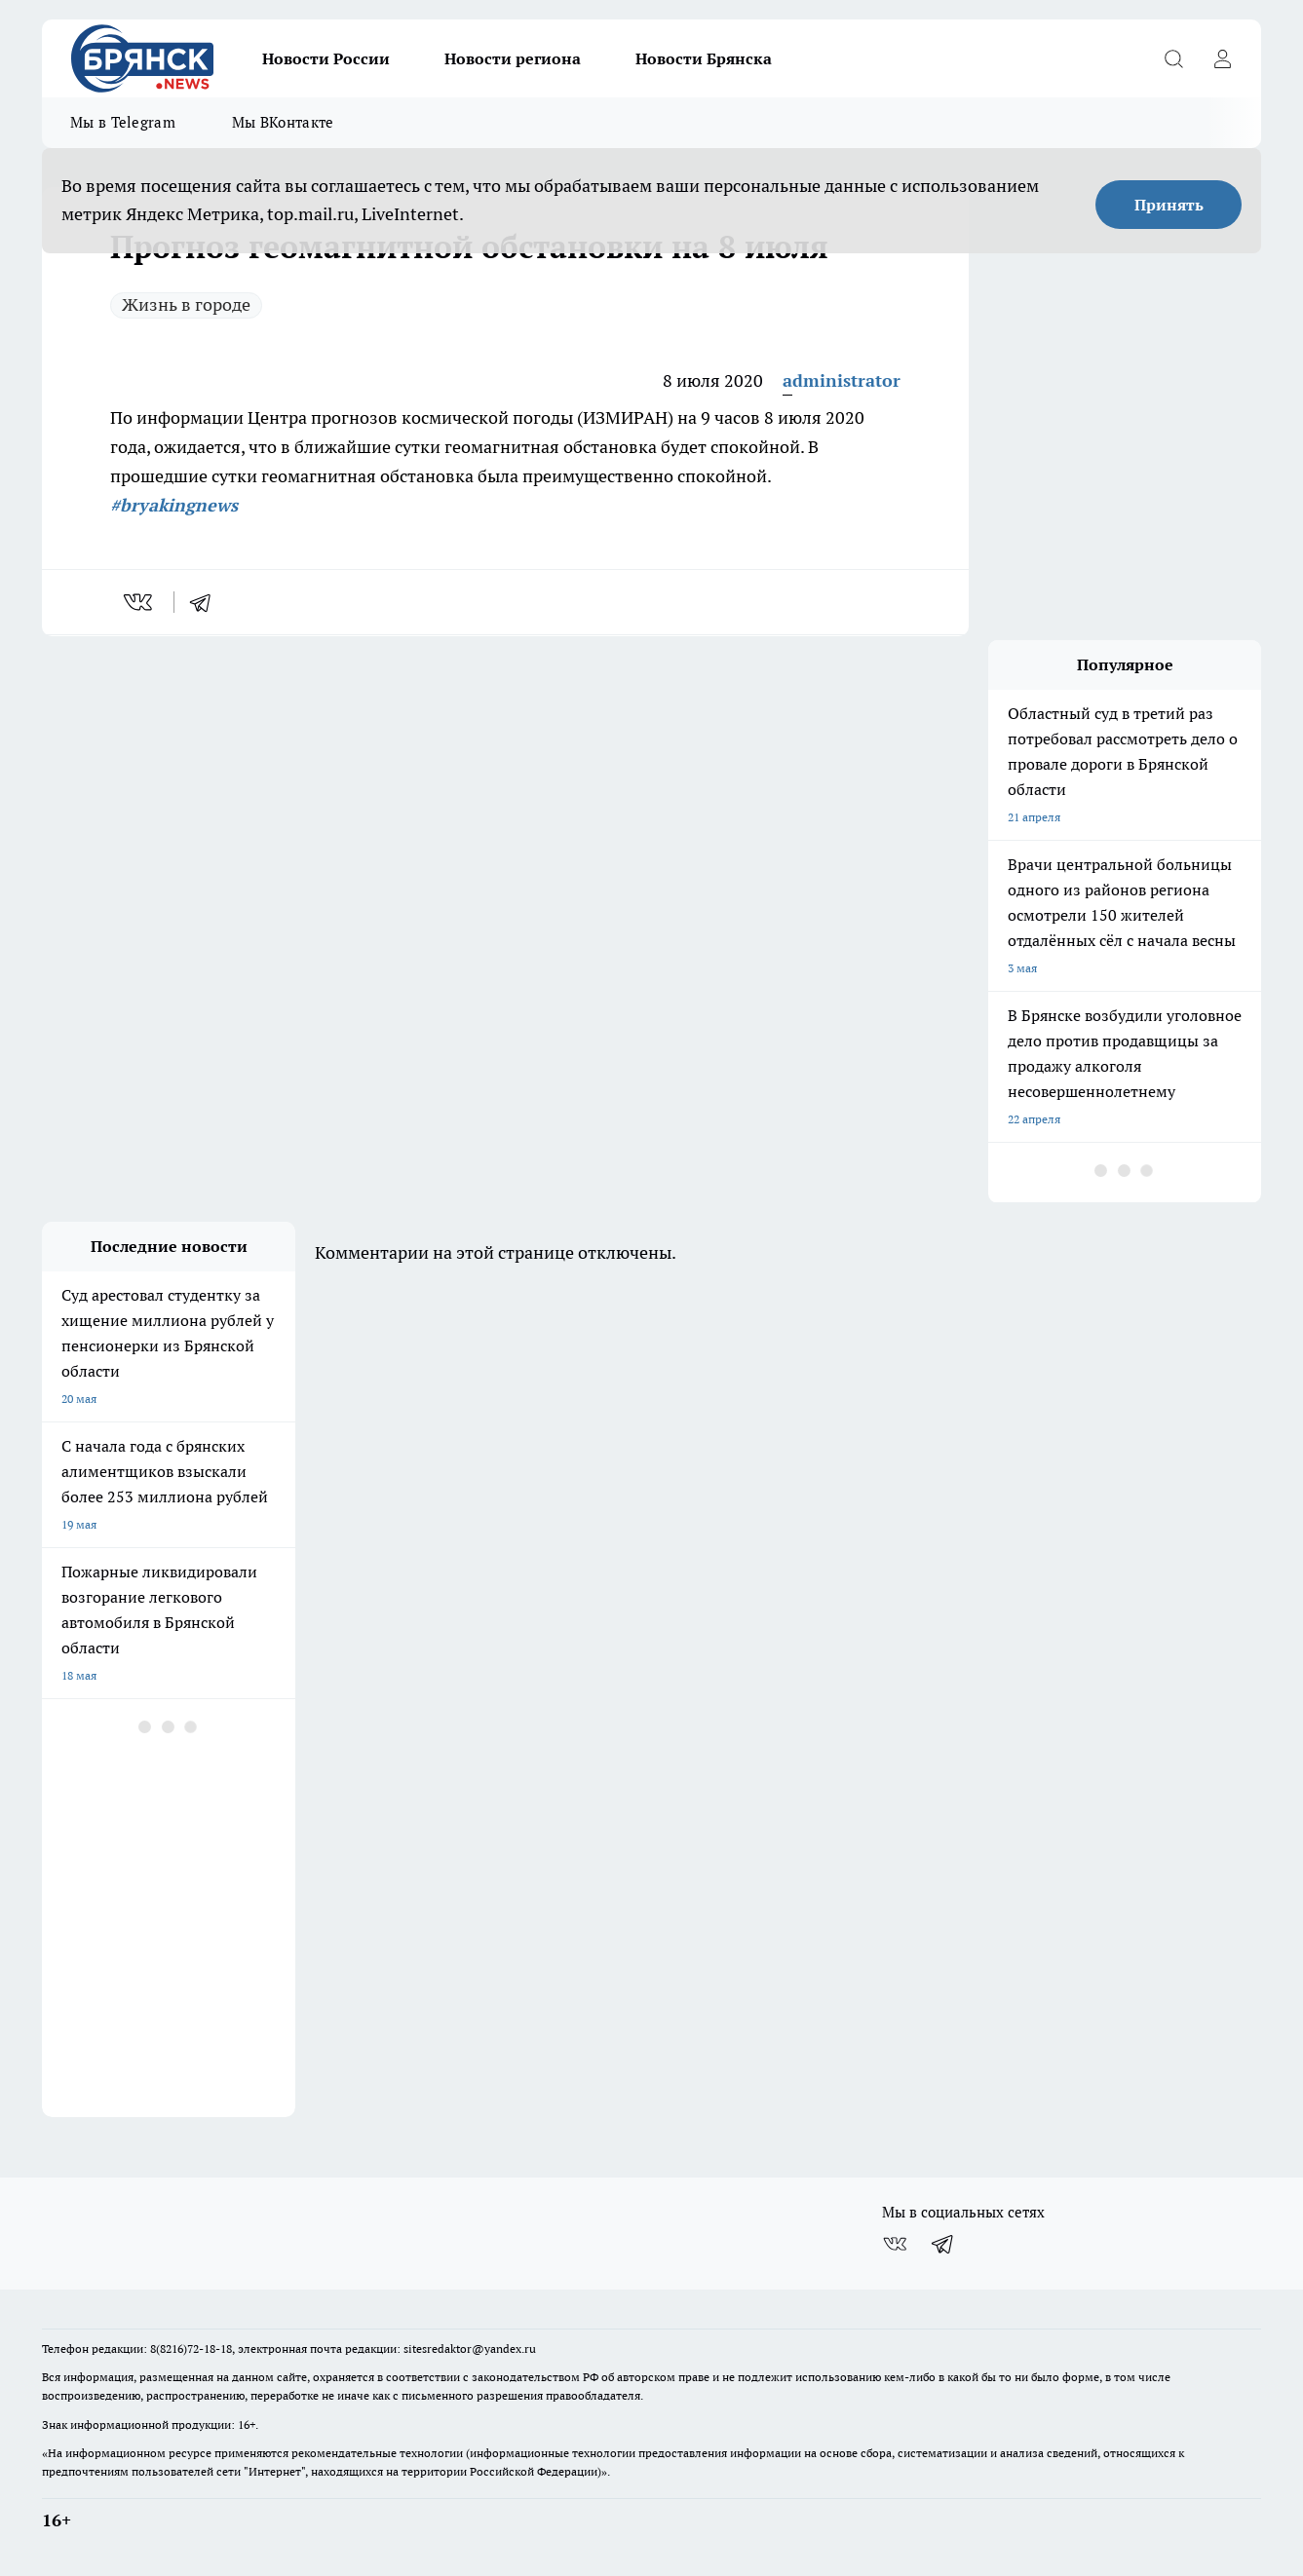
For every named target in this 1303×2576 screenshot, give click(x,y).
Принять (1169, 204)
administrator (842, 380)
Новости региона (512, 58)
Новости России (326, 58)
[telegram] (206, 602)
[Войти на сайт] (1222, 58)
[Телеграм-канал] (943, 2243)
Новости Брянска (703, 58)
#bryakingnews (174, 505)
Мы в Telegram (122, 122)
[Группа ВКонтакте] (894, 2243)
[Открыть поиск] (1173, 58)
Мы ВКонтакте (283, 122)
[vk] (140, 602)
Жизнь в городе (186, 304)
